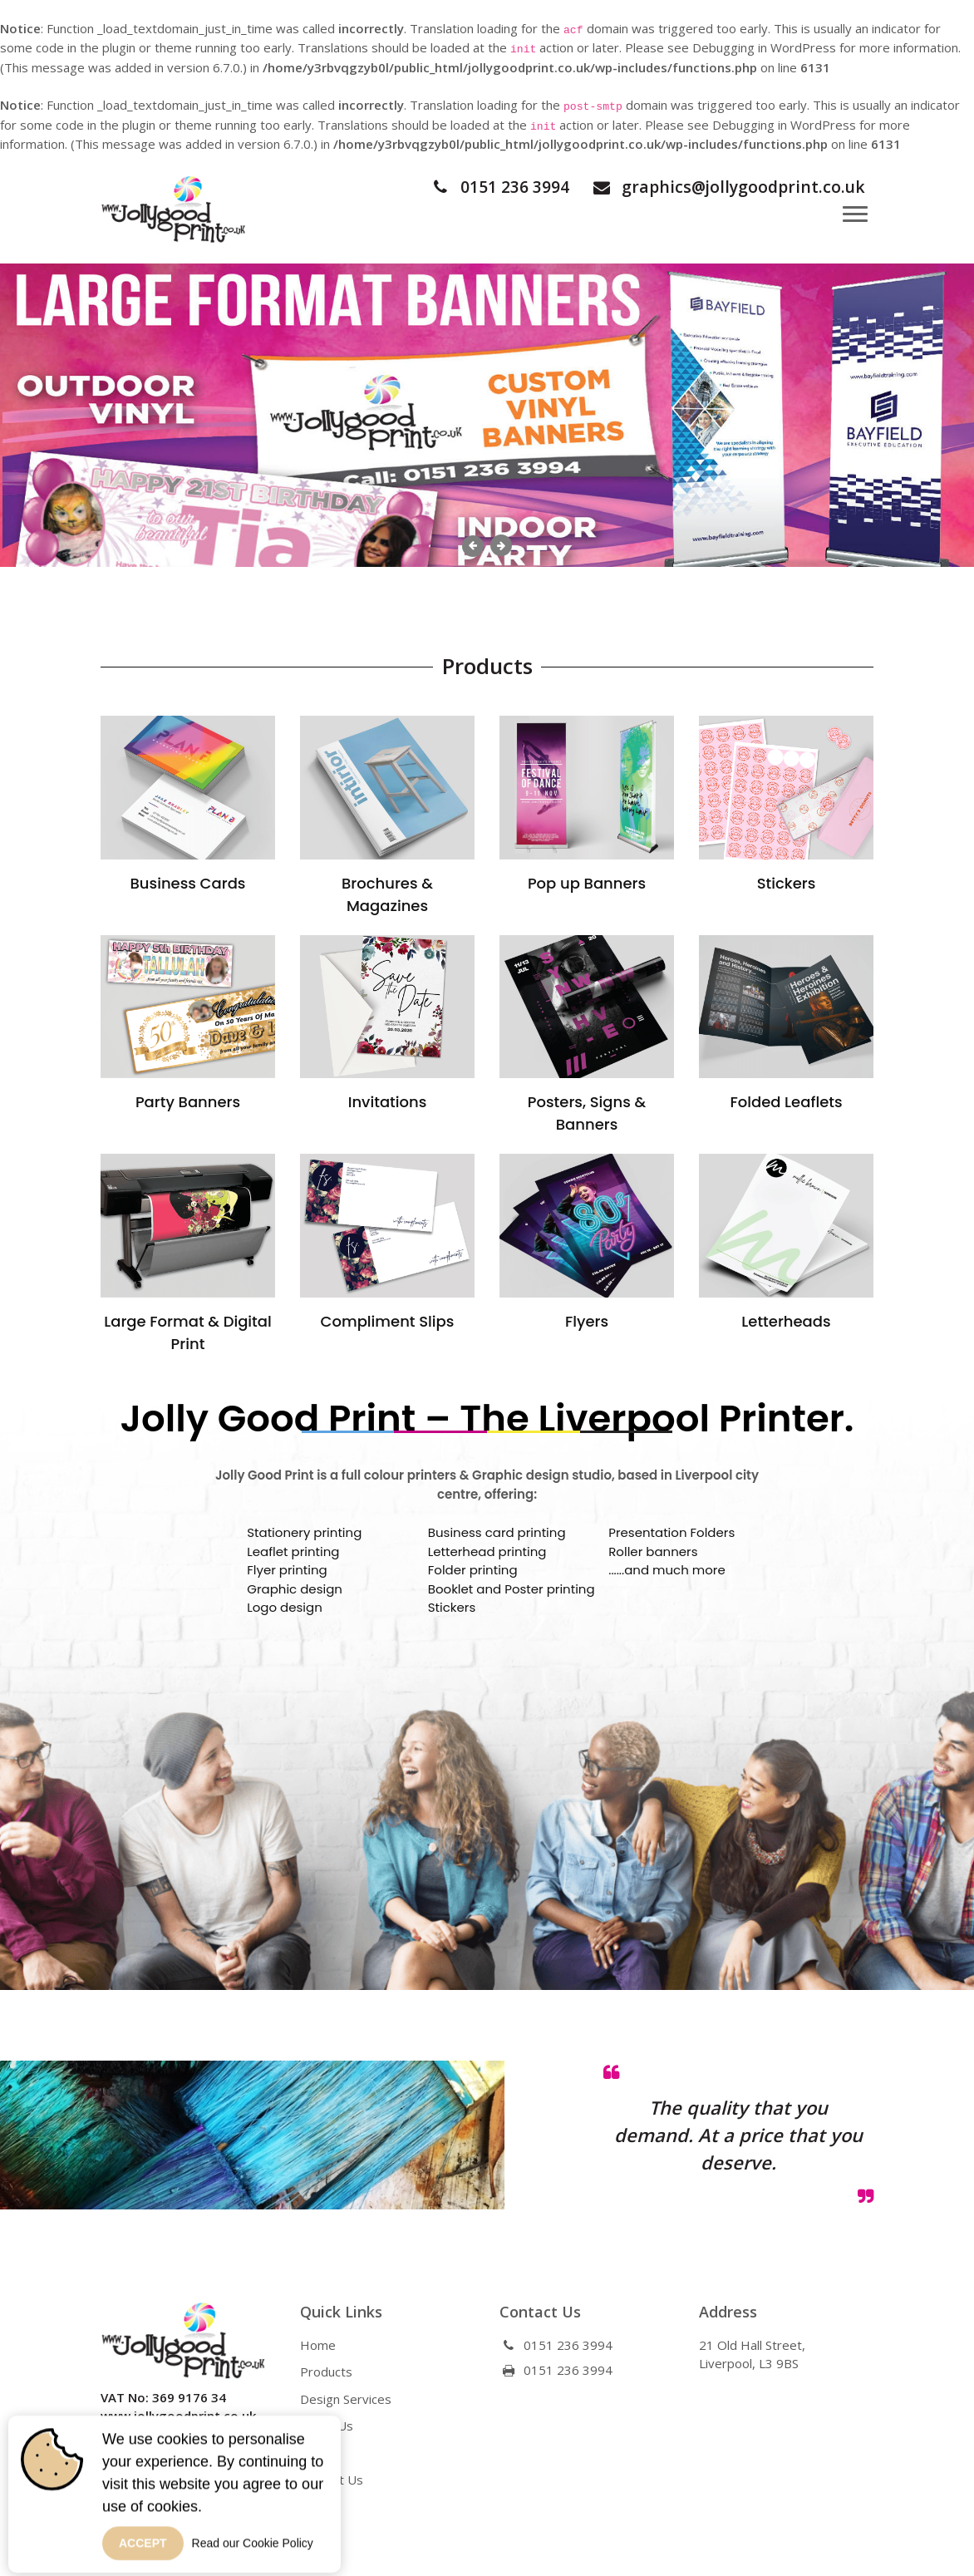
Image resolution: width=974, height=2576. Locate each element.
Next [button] (501, 545)
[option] (487, 415)
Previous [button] (473, 546)
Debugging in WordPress (764, 47)
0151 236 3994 (481, 186)
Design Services (345, 2394)
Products (326, 2368)
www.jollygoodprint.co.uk (178, 2412)
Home (318, 2340)
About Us (326, 2422)
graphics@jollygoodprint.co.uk (720, 186)
